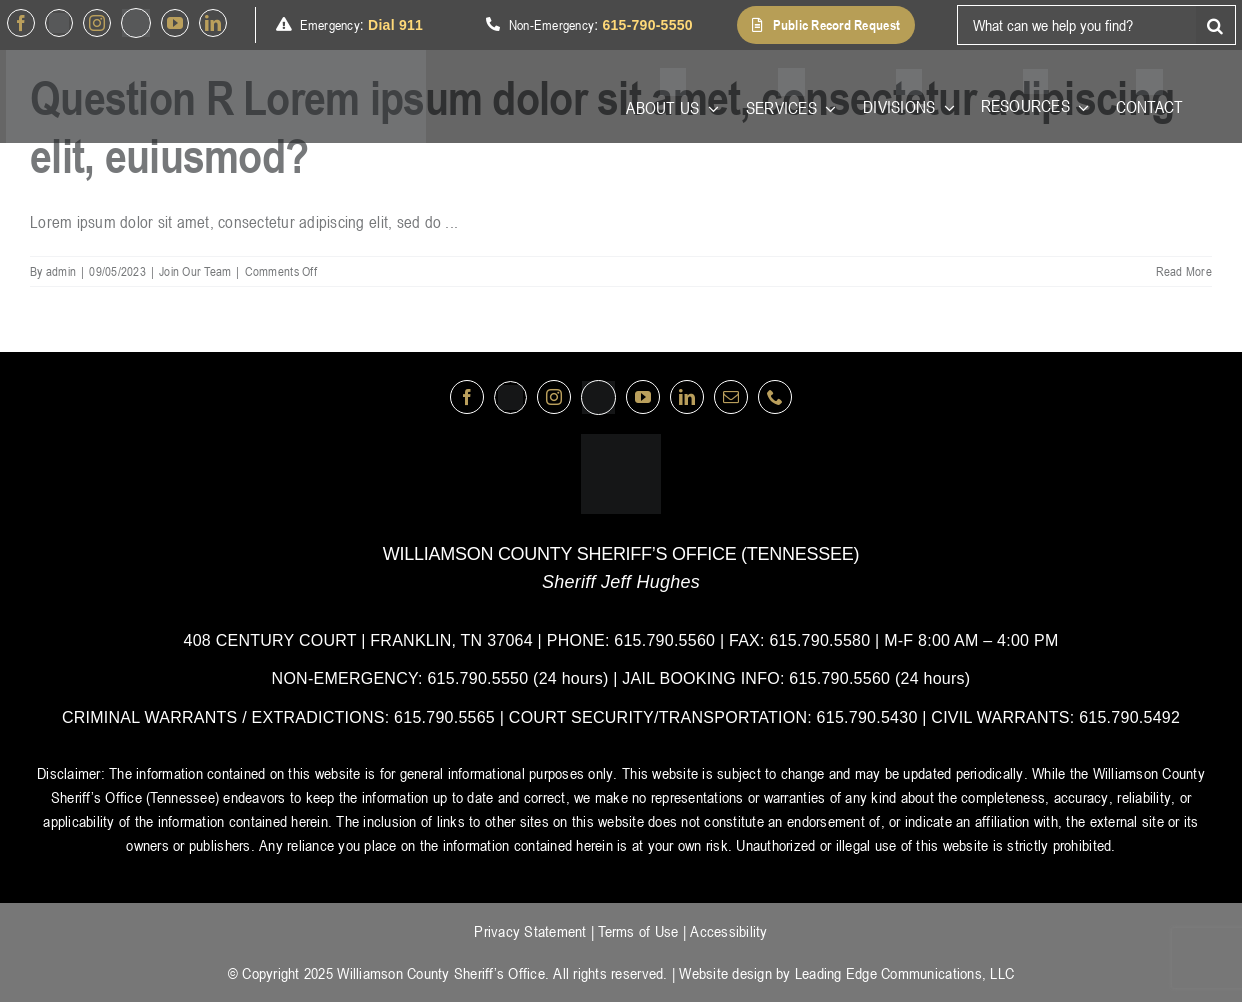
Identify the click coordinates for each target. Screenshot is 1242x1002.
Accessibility (728, 931)
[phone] (775, 397)
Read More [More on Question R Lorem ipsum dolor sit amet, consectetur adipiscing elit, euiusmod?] (1184, 271)
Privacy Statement (530, 931)
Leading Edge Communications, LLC (904, 973)
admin (61, 271)
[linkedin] (213, 23)
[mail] (731, 397)
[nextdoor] (136, 23)
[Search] (1216, 25)
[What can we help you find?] (1076, 25)
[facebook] (21, 23)
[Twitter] (59, 23)
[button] (826, 25)
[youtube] (175, 23)
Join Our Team (195, 271)
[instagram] (97, 23)
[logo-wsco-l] (621, 442)
